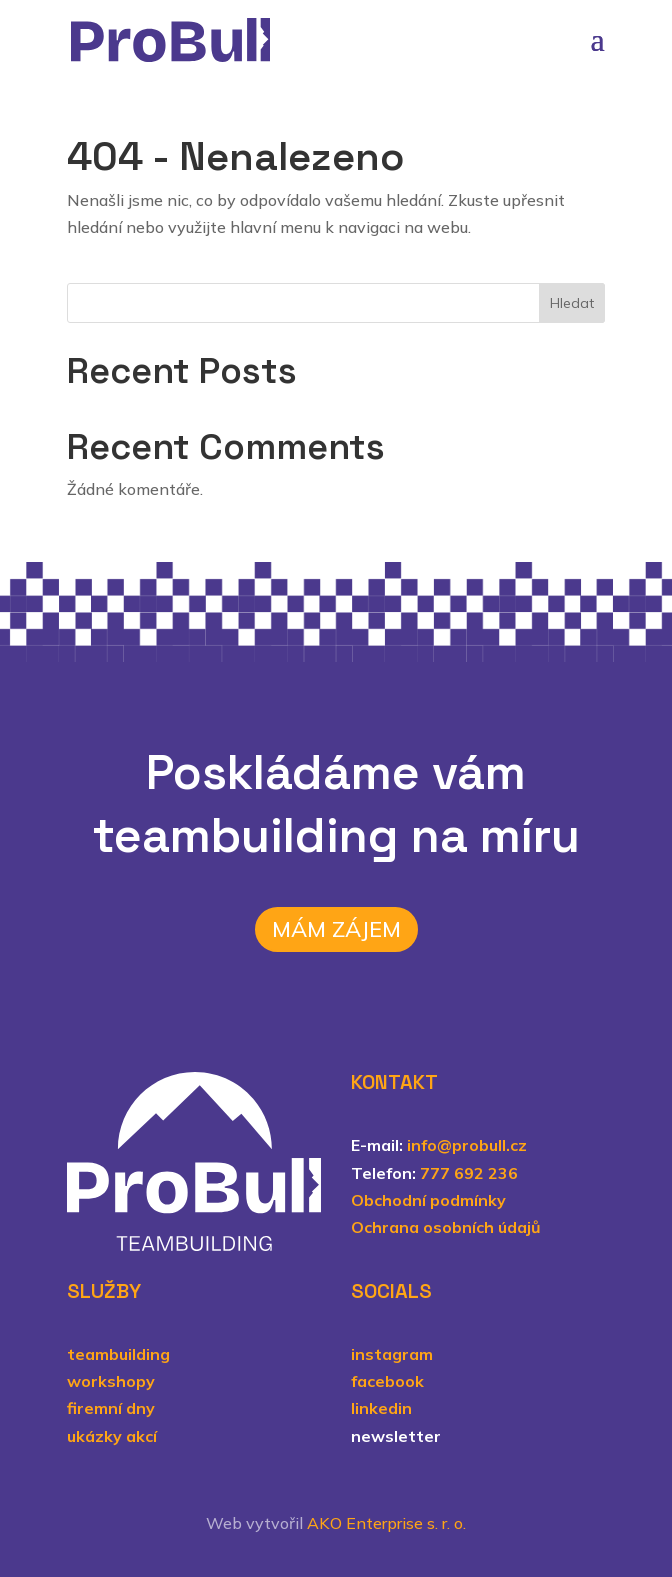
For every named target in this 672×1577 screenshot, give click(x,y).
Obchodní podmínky (428, 1200)
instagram (392, 1354)
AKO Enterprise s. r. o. (386, 1523)
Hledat (572, 303)
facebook (387, 1381)
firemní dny (111, 1408)
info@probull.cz (467, 1145)
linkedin (381, 1408)
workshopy (111, 1381)
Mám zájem (336, 929)
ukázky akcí (112, 1436)
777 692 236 (469, 1173)
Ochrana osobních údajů (446, 1227)
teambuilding (118, 1354)
